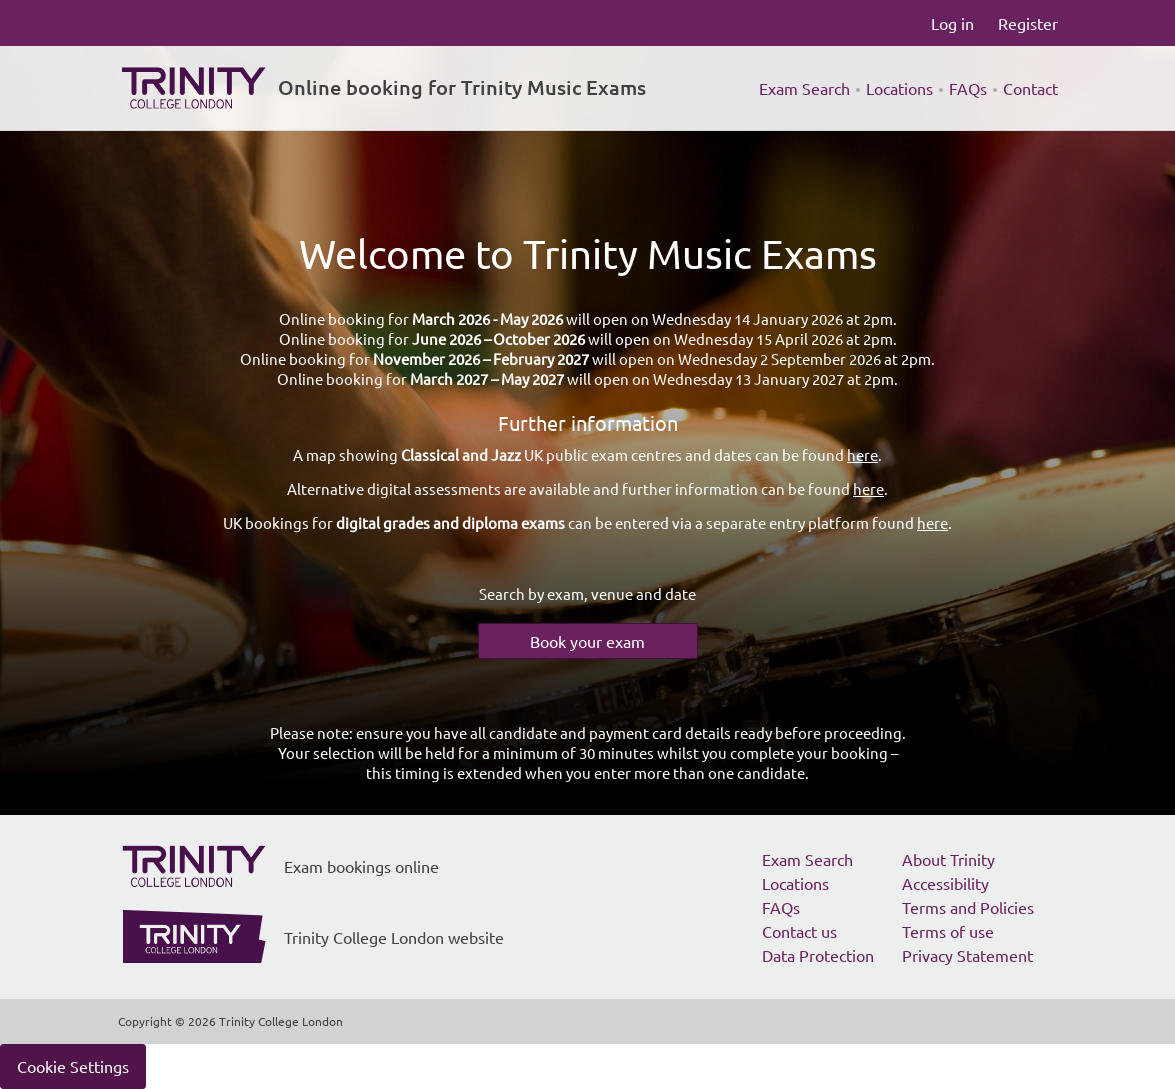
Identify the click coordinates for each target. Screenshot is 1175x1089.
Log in (952, 23)
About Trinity (948, 859)
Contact (1030, 88)
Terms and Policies (968, 907)
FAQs (968, 88)
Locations (899, 88)
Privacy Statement (967, 955)
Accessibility (945, 883)
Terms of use (948, 931)
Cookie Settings (73, 1066)
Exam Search (804, 88)
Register (1028, 23)
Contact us (799, 931)
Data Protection (818, 955)
